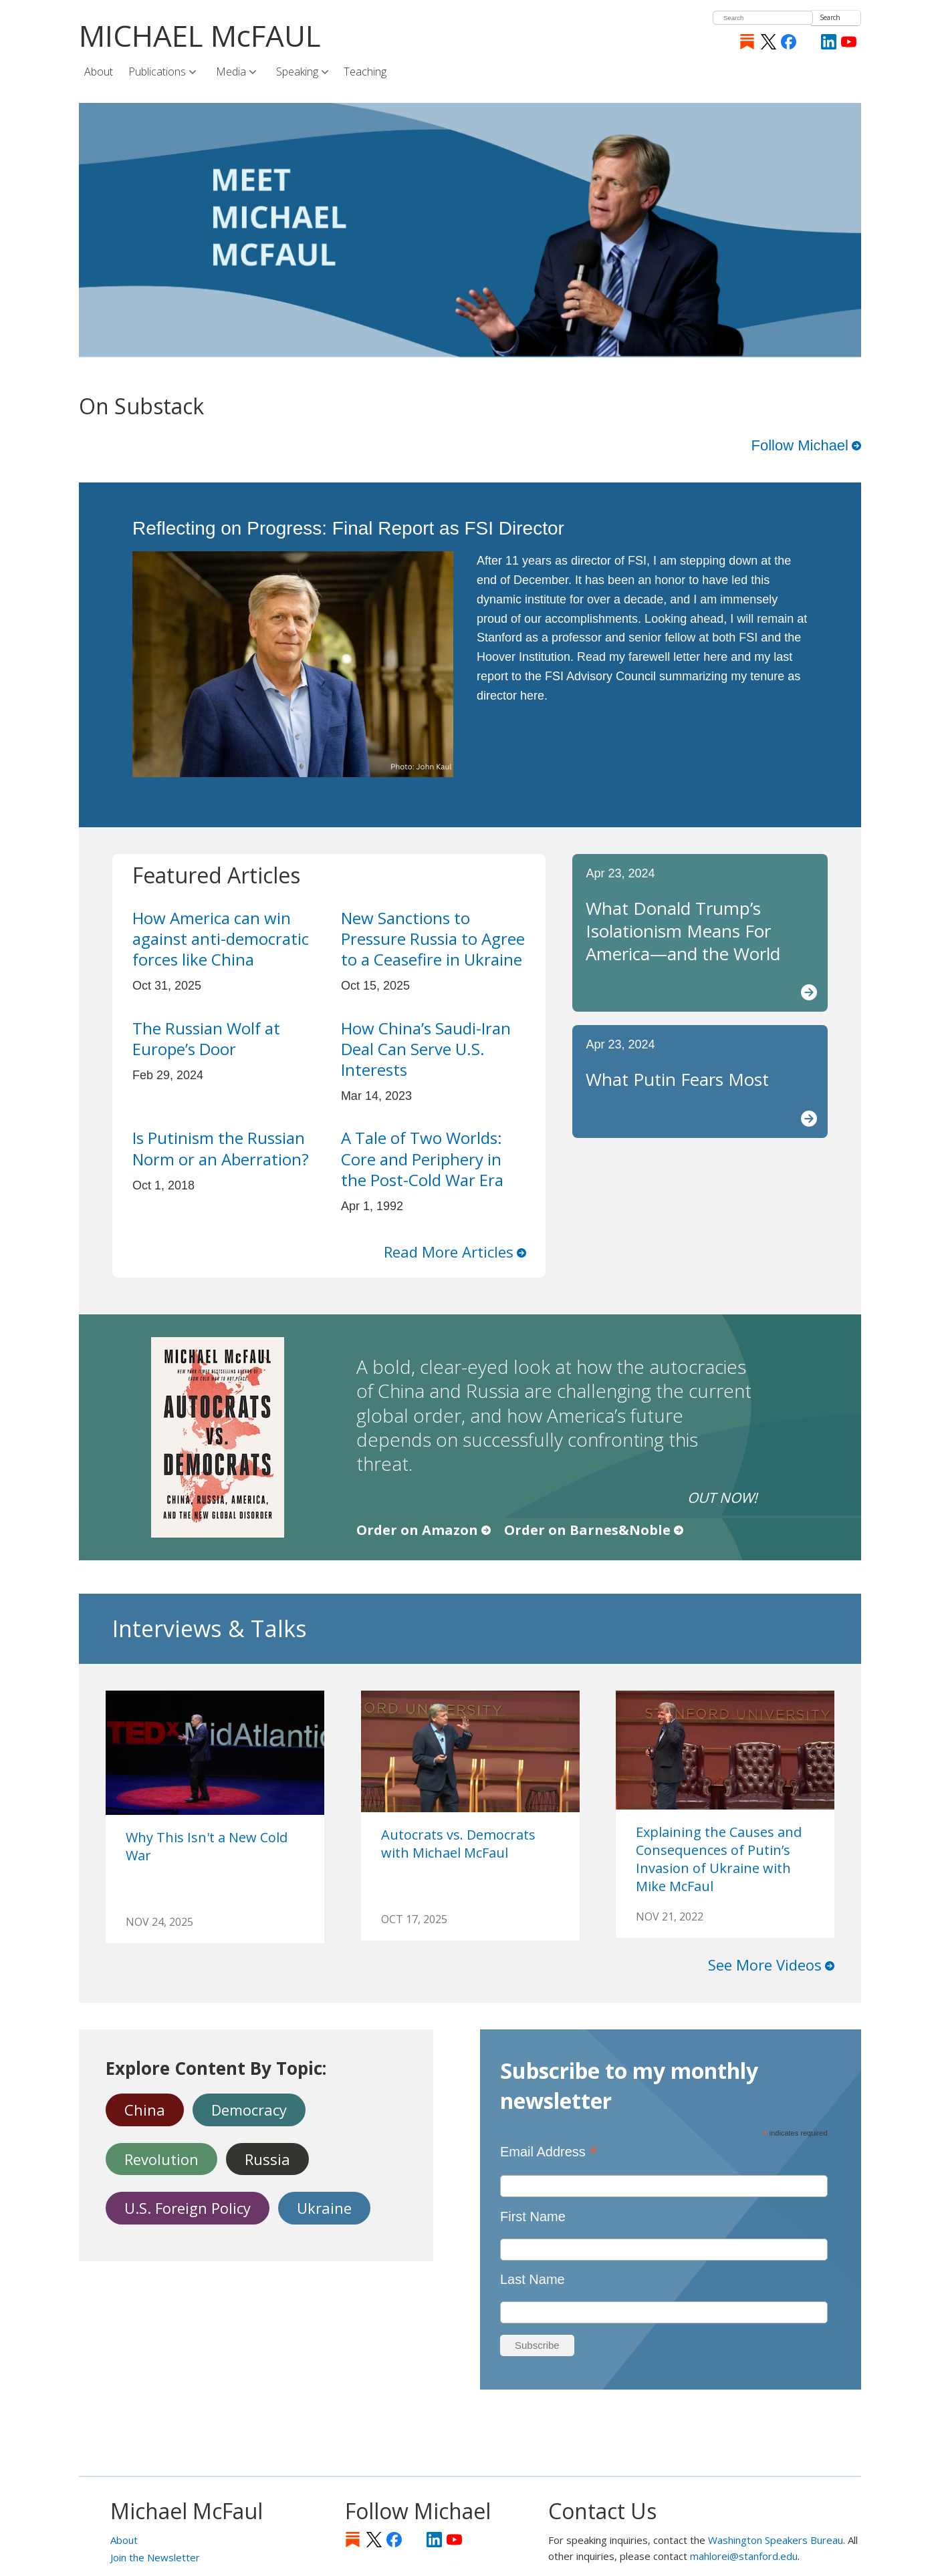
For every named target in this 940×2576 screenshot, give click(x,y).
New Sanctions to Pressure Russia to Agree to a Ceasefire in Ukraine (433, 938)
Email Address (548, 2151)
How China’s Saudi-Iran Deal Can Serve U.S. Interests (426, 1049)
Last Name (532, 2279)
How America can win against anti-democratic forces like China (220, 938)
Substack (747, 41)
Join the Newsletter (155, 2557)
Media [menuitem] (232, 72)
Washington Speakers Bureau (775, 2540)
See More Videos (765, 1965)
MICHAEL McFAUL (200, 35)
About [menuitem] (98, 71)
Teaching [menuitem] (365, 71)
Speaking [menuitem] (298, 72)
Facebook (788, 41)
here (715, 657)
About (124, 2540)
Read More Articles (448, 1252)
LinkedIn (828, 41)
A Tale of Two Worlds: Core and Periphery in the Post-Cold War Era (422, 1158)
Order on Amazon (417, 1530)
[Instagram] (808, 41)
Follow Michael (800, 445)
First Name (533, 2216)
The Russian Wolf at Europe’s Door (206, 1038)
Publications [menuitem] (158, 72)
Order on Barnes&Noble (587, 1530)
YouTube (848, 41)
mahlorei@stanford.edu (744, 2556)
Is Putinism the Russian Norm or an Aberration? (220, 1148)
